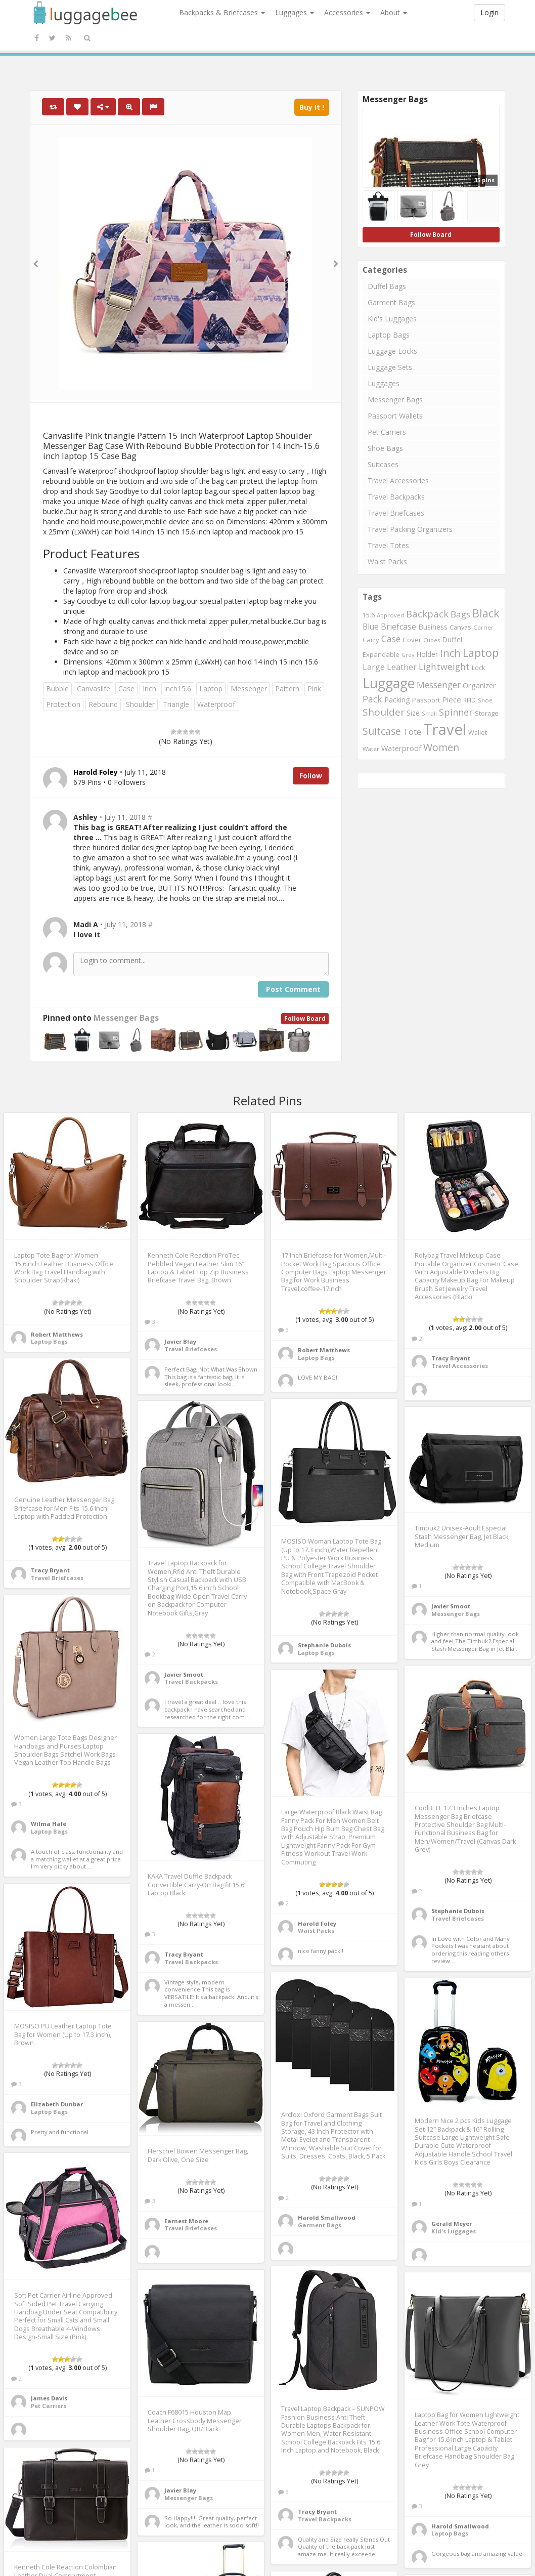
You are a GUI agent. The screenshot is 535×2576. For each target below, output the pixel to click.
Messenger (249, 688)
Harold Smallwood (326, 2217)
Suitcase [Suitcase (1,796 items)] (382, 731)
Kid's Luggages (392, 318)
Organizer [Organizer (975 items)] (479, 685)
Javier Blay (180, 1341)
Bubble (57, 688)
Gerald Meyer (451, 2223)
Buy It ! (311, 107)
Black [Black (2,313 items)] (485, 613)
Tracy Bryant (450, 1358)
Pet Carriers (387, 432)
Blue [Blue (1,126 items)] (371, 626)
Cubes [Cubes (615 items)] (431, 640)
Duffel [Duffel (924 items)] (452, 639)
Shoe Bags (385, 448)
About (393, 12)
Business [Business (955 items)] (433, 627)
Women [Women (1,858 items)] (441, 747)
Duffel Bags (387, 286)
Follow (310, 775)
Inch (149, 688)
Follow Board (305, 1018)
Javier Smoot (183, 1674)
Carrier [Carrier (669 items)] (483, 627)
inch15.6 (177, 688)
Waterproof (216, 704)
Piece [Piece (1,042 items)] (451, 699)
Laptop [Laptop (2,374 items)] (481, 652)
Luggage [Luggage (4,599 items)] (389, 683)
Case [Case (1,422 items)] (390, 639)
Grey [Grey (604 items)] (408, 654)
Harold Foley (317, 1923)
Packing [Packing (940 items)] (397, 699)
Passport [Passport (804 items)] (426, 699)
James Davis (49, 2398)
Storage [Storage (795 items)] (487, 713)
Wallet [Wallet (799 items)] (477, 732)
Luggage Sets (390, 367)
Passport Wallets (395, 416)
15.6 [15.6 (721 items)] (369, 615)
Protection (63, 704)
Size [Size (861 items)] (413, 713)
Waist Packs (387, 561)
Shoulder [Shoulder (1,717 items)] (384, 712)
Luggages (294, 12)
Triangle (176, 704)
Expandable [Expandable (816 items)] (381, 654)
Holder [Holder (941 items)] (427, 654)
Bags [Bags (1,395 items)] (460, 614)
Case (126, 688)
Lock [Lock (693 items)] (478, 667)
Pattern (287, 688)
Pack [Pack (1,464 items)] (372, 699)
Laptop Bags (389, 335)
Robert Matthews (57, 1334)
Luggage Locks (392, 351)
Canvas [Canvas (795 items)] (460, 627)
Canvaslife (93, 688)
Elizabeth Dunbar (57, 2104)
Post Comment (293, 989)
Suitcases (383, 464)
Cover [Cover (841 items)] (412, 639)
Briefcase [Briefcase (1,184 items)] (398, 626)
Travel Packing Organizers (410, 529)
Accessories (347, 12)
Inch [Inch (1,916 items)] (450, 653)
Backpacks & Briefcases (222, 12)
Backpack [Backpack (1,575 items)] (427, 613)
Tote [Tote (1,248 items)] (412, 731)
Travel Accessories (398, 480)
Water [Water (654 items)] (371, 749)
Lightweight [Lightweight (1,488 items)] (444, 666)
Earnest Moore (186, 2221)
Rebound (103, 704)
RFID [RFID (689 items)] (469, 700)
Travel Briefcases (396, 513)
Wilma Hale (48, 1823)
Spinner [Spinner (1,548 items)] (456, 712)
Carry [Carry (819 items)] (371, 639)
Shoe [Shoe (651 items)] (485, 700)
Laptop (210, 688)
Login (489, 12)
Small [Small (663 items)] (429, 713)
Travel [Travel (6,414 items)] (444, 729)
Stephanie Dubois (324, 1645)
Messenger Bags (126, 1018)
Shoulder (140, 704)
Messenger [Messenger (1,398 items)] (439, 685)
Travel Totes (388, 545)
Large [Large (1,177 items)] (374, 667)
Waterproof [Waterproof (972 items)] (401, 748)
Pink (314, 688)
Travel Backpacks (396, 497)
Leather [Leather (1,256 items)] (402, 667)
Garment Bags (391, 302)
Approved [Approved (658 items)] (390, 615)
